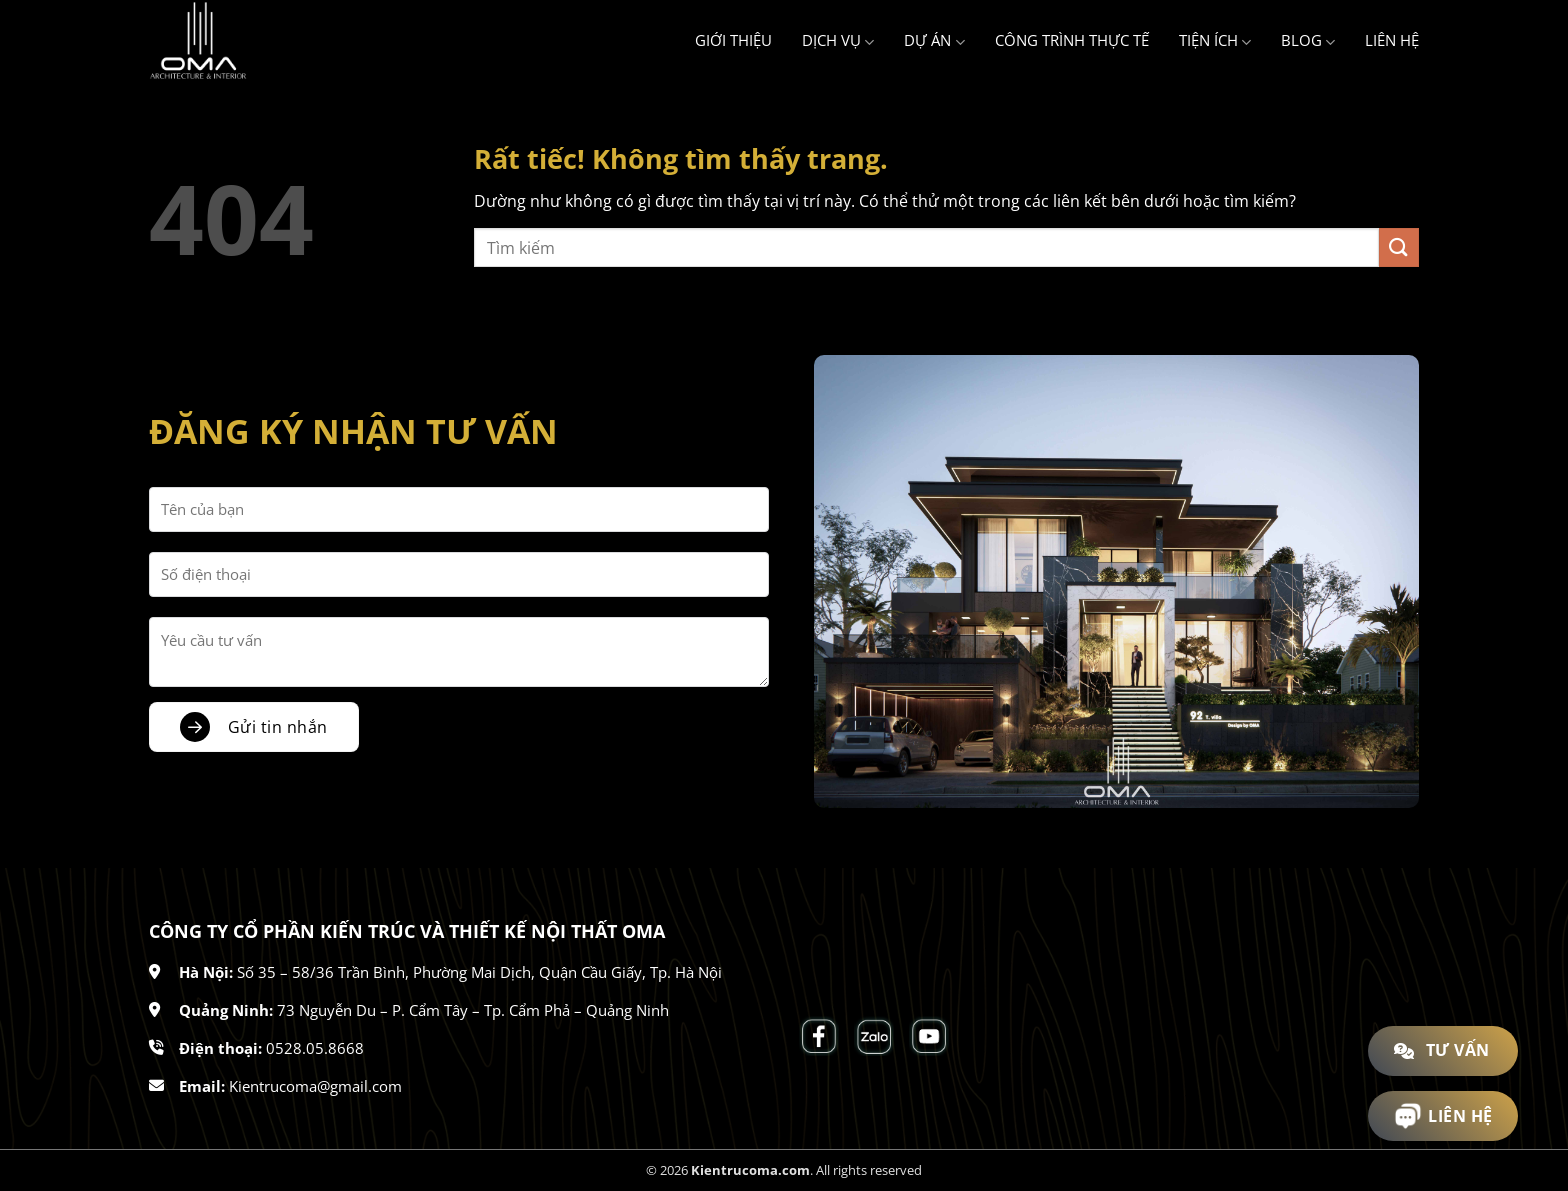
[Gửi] (1399, 247)
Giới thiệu (733, 40)
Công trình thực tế (1072, 40)
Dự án (934, 41)
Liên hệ (1392, 40)
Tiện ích (1215, 41)
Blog (1308, 41)
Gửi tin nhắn (278, 727)
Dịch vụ (838, 41)
